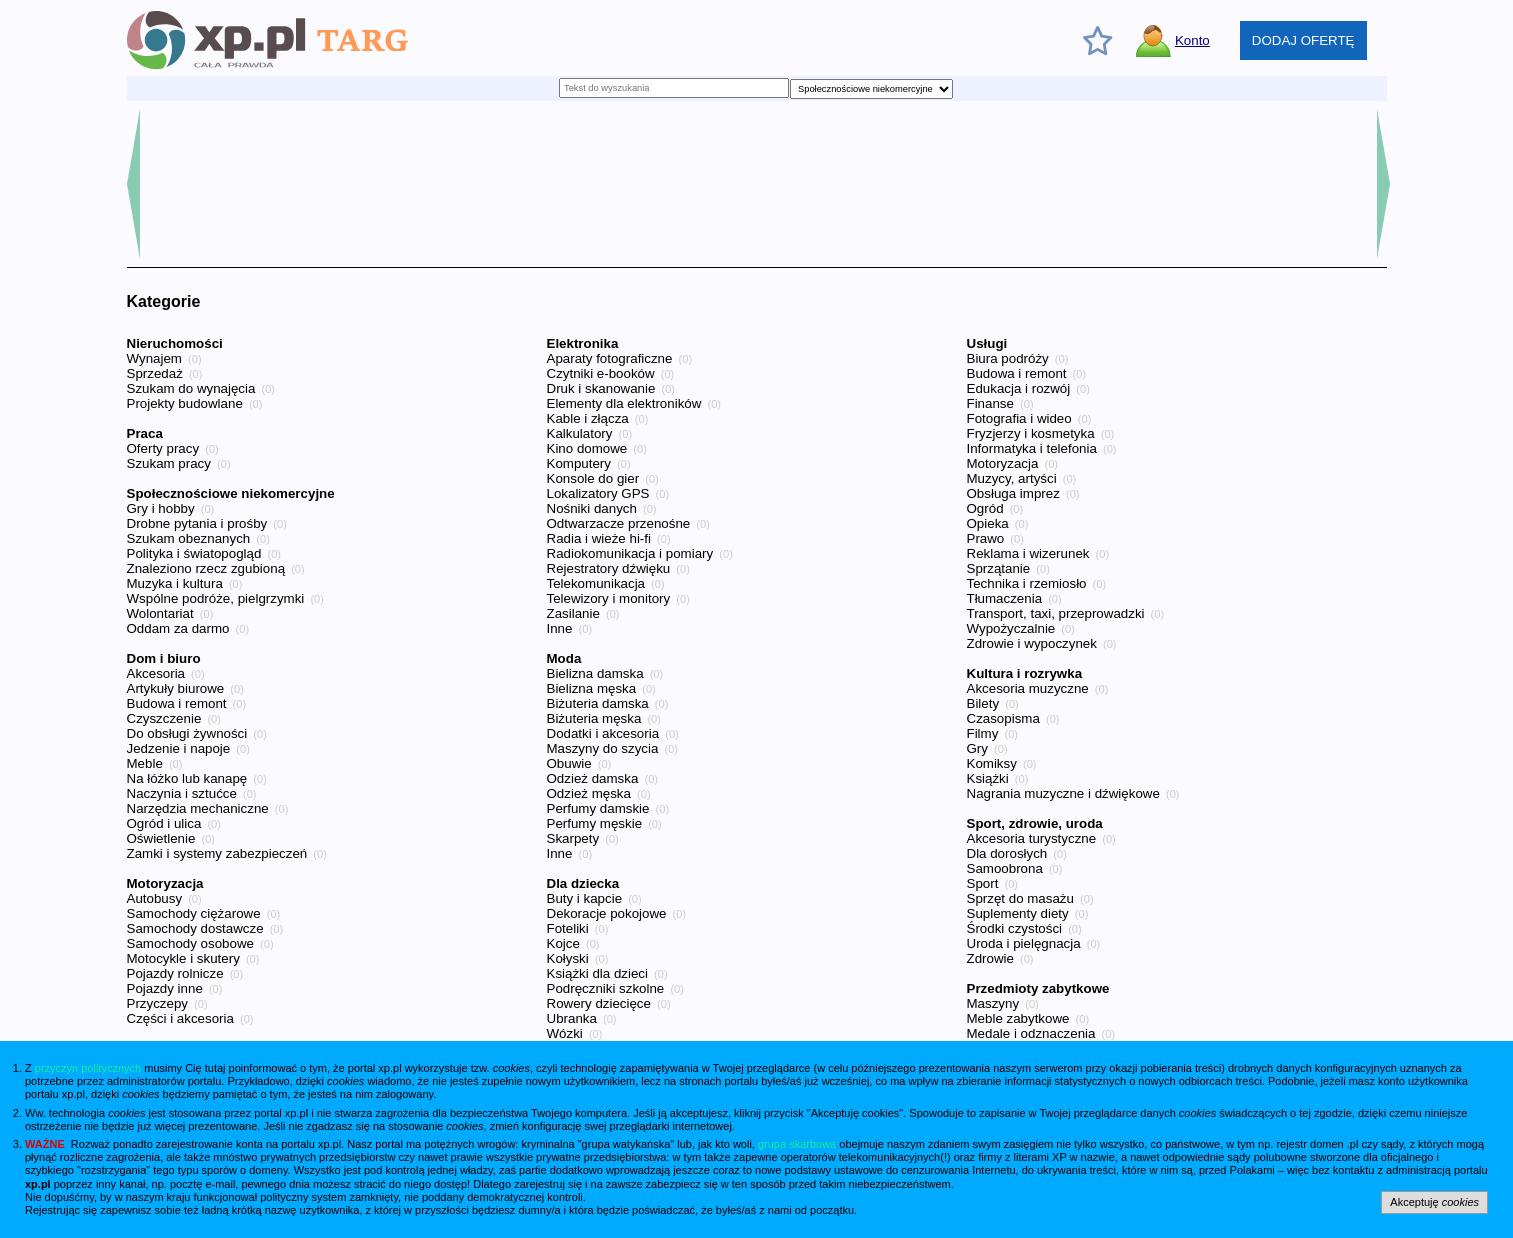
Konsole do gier (593, 478)
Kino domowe (587, 448)
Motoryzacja (165, 883)
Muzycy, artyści (1012, 478)
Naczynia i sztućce (182, 793)
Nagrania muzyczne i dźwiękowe (1063, 793)
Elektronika (583, 343)
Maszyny (993, 1003)
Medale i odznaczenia (1031, 1033)
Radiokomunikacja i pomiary (630, 553)
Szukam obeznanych (189, 538)
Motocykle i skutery (183, 958)
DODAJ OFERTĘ (1303, 40)
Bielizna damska (595, 673)
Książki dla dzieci (597, 973)
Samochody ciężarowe (194, 913)
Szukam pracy (169, 463)
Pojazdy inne (165, 988)
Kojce (563, 943)
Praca (145, 433)
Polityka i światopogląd (194, 553)
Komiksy (992, 763)
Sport (983, 883)
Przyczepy (157, 1003)
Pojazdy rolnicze (175, 973)
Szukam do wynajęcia (191, 388)
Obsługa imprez (1013, 493)
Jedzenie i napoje (179, 748)
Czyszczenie (164, 718)
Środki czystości (1015, 928)
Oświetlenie (161, 838)
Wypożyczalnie (1011, 628)
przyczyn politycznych (88, 1068)
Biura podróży (1008, 358)
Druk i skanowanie (601, 388)
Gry (977, 748)
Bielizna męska (592, 688)
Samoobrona (1005, 868)
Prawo (986, 538)
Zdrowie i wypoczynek (1032, 643)
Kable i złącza (588, 418)
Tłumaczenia (1005, 598)
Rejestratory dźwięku (609, 568)
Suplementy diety (1018, 913)
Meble (145, 763)
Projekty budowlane (185, 403)
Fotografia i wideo (1019, 418)
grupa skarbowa (797, 1144)
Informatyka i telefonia (1032, 448)
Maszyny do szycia (603, 748)
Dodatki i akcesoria (603, 733)
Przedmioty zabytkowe (1038, 988)
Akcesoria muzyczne (1028, 688)
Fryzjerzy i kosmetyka (1031, 433)
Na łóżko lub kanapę (187, 778)
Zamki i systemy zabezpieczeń (217, 853)
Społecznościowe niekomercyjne (231, 493)
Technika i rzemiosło (1027, 583)
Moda (564, 658)
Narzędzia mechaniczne (198, 808)
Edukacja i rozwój (1019, 388)
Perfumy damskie (598, 808)
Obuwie (569, 763)
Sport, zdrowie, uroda (1035, 823)
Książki (988, 778)
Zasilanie (573, 613)
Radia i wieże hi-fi (599, 538)
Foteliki (568, 928)
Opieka (988, 523)
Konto (1192, 40)
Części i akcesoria (180, 1018)
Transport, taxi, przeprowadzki (1056, 613)
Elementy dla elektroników (624, 403)
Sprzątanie (999, 568)
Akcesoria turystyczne (1032, 838)
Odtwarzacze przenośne (619, 523)
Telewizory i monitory (609, 598)
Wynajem (154, 358)
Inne (560, 628)
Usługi (987, 343)
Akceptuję (1434, 1202)
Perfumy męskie (595, 823)
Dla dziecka (583, 883)
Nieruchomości (175, 343)
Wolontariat (160, 613)
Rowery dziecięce (599, 1003)
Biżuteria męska (594, 718)
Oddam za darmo (178, 628)
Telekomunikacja (596, 583)
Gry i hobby (161, 508)
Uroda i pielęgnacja (1024, 943)
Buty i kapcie (585, 898)
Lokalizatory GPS (598, 493)
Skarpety (573, 838)
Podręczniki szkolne (606, 988)
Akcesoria (156, 673)
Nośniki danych (592, 508)
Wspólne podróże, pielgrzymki (216, 598)
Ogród (985, 508)
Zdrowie (990, 958)
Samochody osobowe (190, 943)
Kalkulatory (580, 433)
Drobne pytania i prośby (197, 523)
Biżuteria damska (598, 703)
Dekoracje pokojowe (607, 913)
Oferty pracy (163, 448)
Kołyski (568, 958)
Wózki (565, 1033)
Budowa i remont (177, 703)
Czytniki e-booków (601, 373)
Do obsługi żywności (187, 733)
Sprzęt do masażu (1020, 898)
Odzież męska (589, 793)
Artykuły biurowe (176, 688)
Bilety (983, 703)
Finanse (990, 403)
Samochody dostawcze (195, 928)
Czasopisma (1003, 718)
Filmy (983, 733)
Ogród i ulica (164, 823)
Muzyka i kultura (175, 583)
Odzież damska (593, 778)
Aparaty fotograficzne (610, 358)
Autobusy (155, 898)
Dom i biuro (164, 658)
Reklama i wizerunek (1028, 553)
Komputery (579, 463)
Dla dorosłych (1007, 853)
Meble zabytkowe (1018, 1018)
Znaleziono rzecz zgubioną (206, 568)
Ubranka (572, 1018)
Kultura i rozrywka (1025, 673)
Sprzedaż (155, 373)
